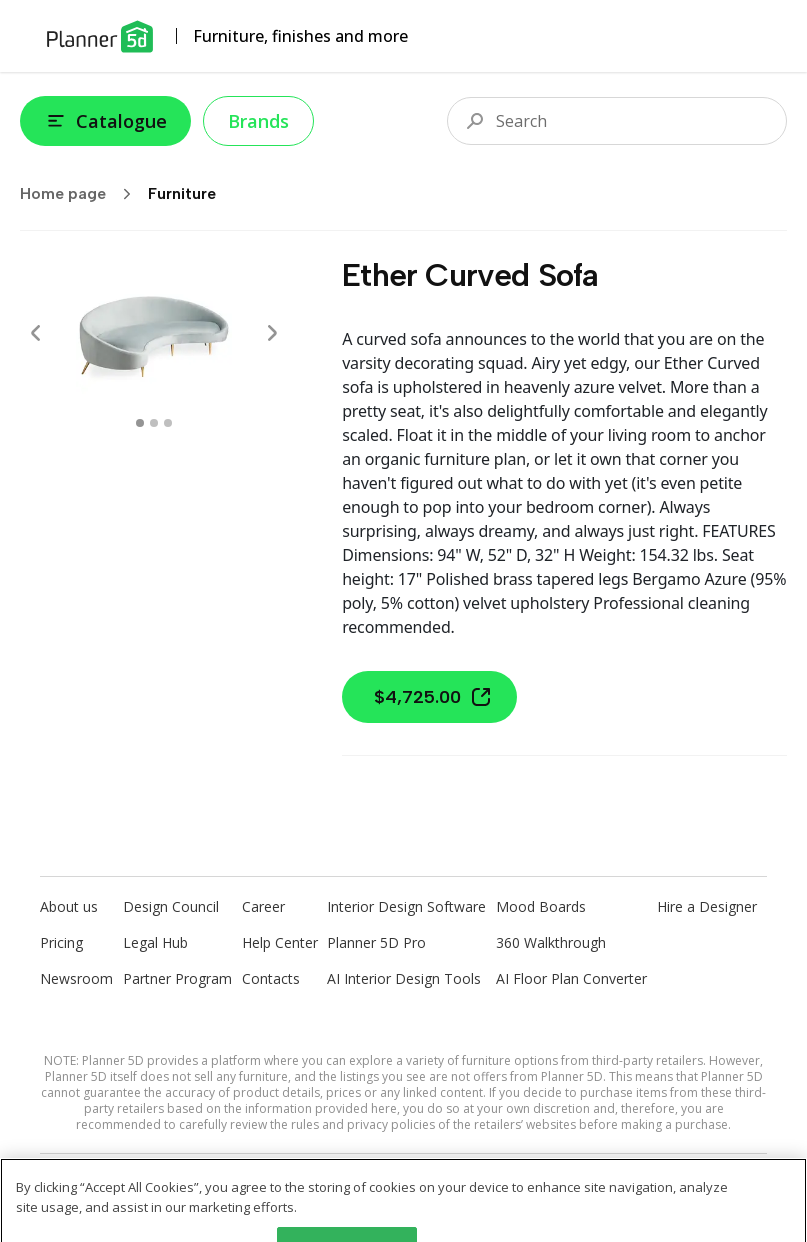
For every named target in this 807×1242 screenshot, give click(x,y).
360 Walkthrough (551, 942)
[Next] (272, 333)
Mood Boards (541, 906)
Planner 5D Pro (376, 942)
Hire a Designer (707, 906)
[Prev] (36, 333)
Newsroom (76, 978)
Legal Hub (155, 942)
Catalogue (105, 121)
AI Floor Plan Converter (571, 978)
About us (69, 906)
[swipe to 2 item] (168, 423)
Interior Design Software (406, 906)
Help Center (280, 942)
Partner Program (177, 978)
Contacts (271, 978)
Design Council (171, 906)
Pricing (61, 942)
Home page (82, 194)
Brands (258, 121)
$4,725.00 (433, 697)
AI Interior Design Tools (404, 978)
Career (263, 906)
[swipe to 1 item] (154, 423)
